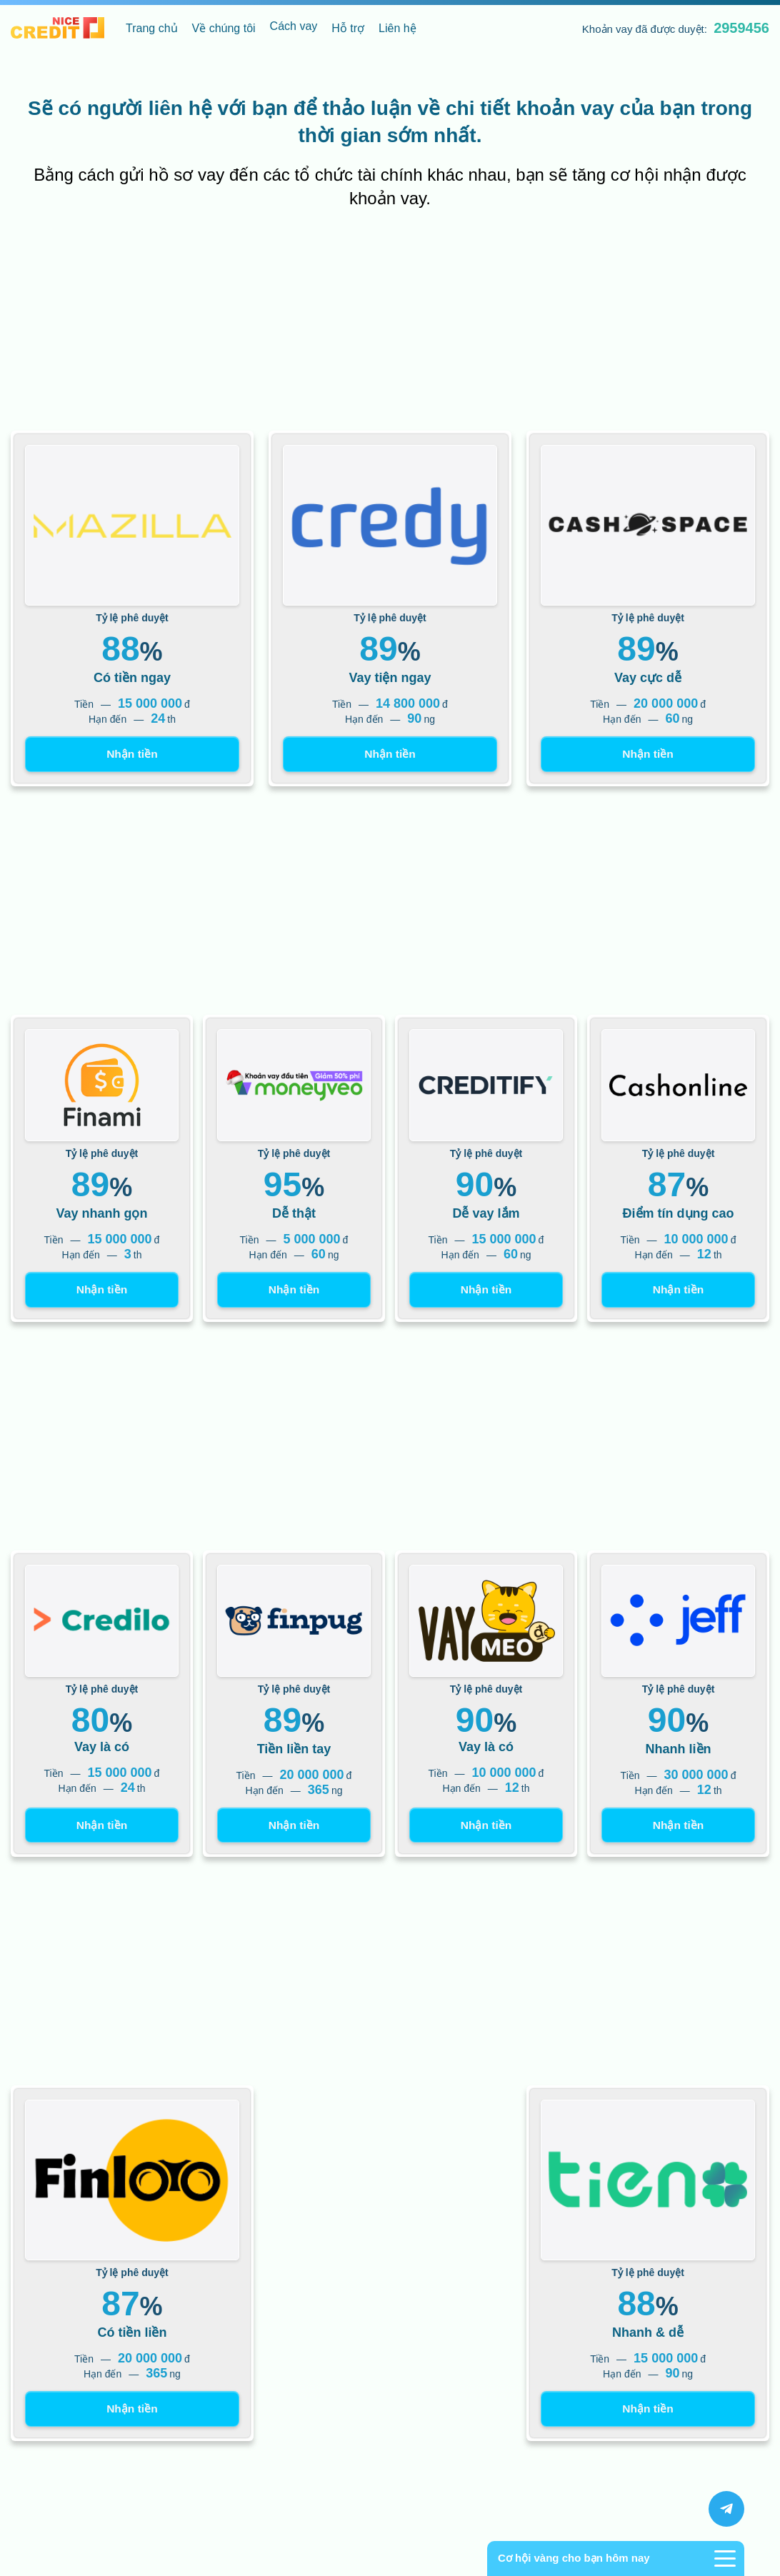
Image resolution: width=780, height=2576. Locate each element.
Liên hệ (397, 28)
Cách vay (294, 26)
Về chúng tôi (224, 28)
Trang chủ (152, 28)
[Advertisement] (390, 324)
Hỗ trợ (347, 28)
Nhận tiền (132, 754)
